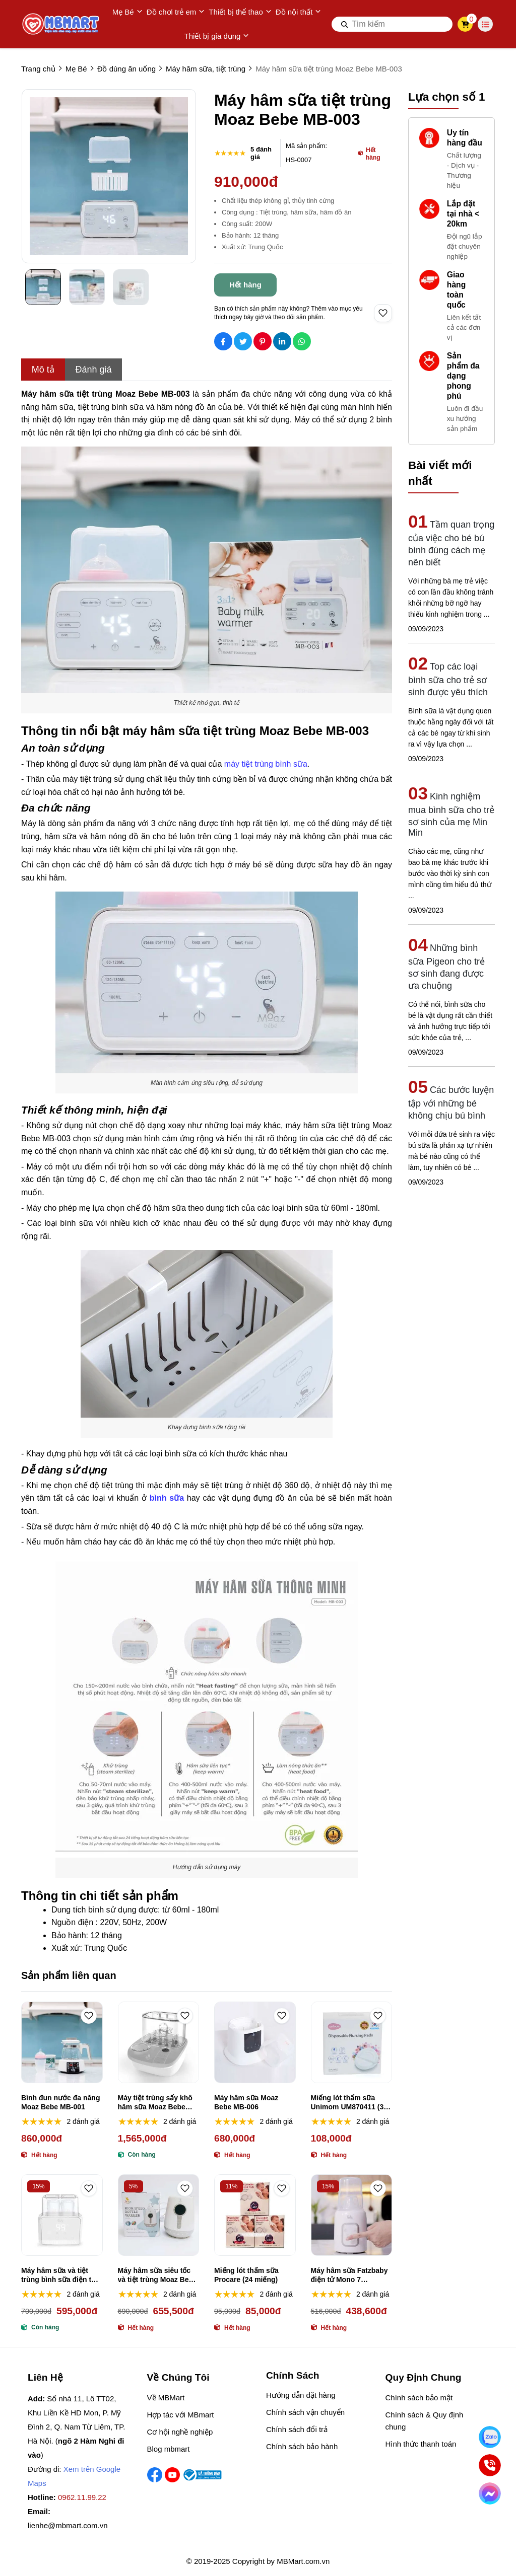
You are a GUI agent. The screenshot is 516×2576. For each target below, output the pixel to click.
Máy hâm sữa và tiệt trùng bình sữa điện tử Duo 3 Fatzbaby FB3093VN (58, 2275)
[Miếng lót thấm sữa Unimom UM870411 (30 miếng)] (351, 2042)
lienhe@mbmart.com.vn (68, 2525)
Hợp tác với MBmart (180, 2414)
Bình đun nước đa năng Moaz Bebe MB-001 (60, 2102)
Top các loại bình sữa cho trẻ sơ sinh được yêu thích (448, 679)
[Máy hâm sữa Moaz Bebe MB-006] (255, 2042)
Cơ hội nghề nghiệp (180, 2431)
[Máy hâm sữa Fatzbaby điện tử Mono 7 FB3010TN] (351, 2215)
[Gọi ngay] (489, 2465)
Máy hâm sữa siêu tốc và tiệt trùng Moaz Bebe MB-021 (157, 2275)
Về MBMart (166, 2397)
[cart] (465, 24)
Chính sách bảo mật (419, 2397)
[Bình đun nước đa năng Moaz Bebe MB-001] (62, 2042)
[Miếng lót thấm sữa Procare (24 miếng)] (255, 2215)
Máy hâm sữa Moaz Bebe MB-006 (246, 2102)
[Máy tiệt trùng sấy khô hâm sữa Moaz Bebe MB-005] (158, 2042)
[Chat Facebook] (489, 2493)
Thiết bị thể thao (240, 12)
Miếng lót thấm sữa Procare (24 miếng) (246, 2275)
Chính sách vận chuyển (305, 2412)
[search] (392, 24)
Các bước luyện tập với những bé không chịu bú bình (451, 1103)
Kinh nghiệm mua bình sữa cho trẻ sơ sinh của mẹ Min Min (451, 814)
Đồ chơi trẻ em (176, 12)
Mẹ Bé (127, 12)
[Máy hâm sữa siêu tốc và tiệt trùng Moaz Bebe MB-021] (158, 2215)
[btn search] (345, 24)
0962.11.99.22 (82, 2497)
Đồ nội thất (298, 12)
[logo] (61, 24)
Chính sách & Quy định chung (424, 2420)
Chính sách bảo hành (302, 2446)
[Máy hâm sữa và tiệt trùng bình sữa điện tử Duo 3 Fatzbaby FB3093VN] (62, 2215)
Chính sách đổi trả (297, 2429)
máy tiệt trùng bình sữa (265, 764)
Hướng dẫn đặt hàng (301, 2395)
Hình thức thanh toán (421, 2444)
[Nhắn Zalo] (489, 2436)
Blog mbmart (168, 2449)
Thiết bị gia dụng (216, 36)
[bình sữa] (167, 1498)
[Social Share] (223, 341)
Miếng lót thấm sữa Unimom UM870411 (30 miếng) (349, 2102)
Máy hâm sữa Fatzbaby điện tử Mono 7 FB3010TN (349, 2275)
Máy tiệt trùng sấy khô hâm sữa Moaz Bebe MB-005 (155, 2102)
